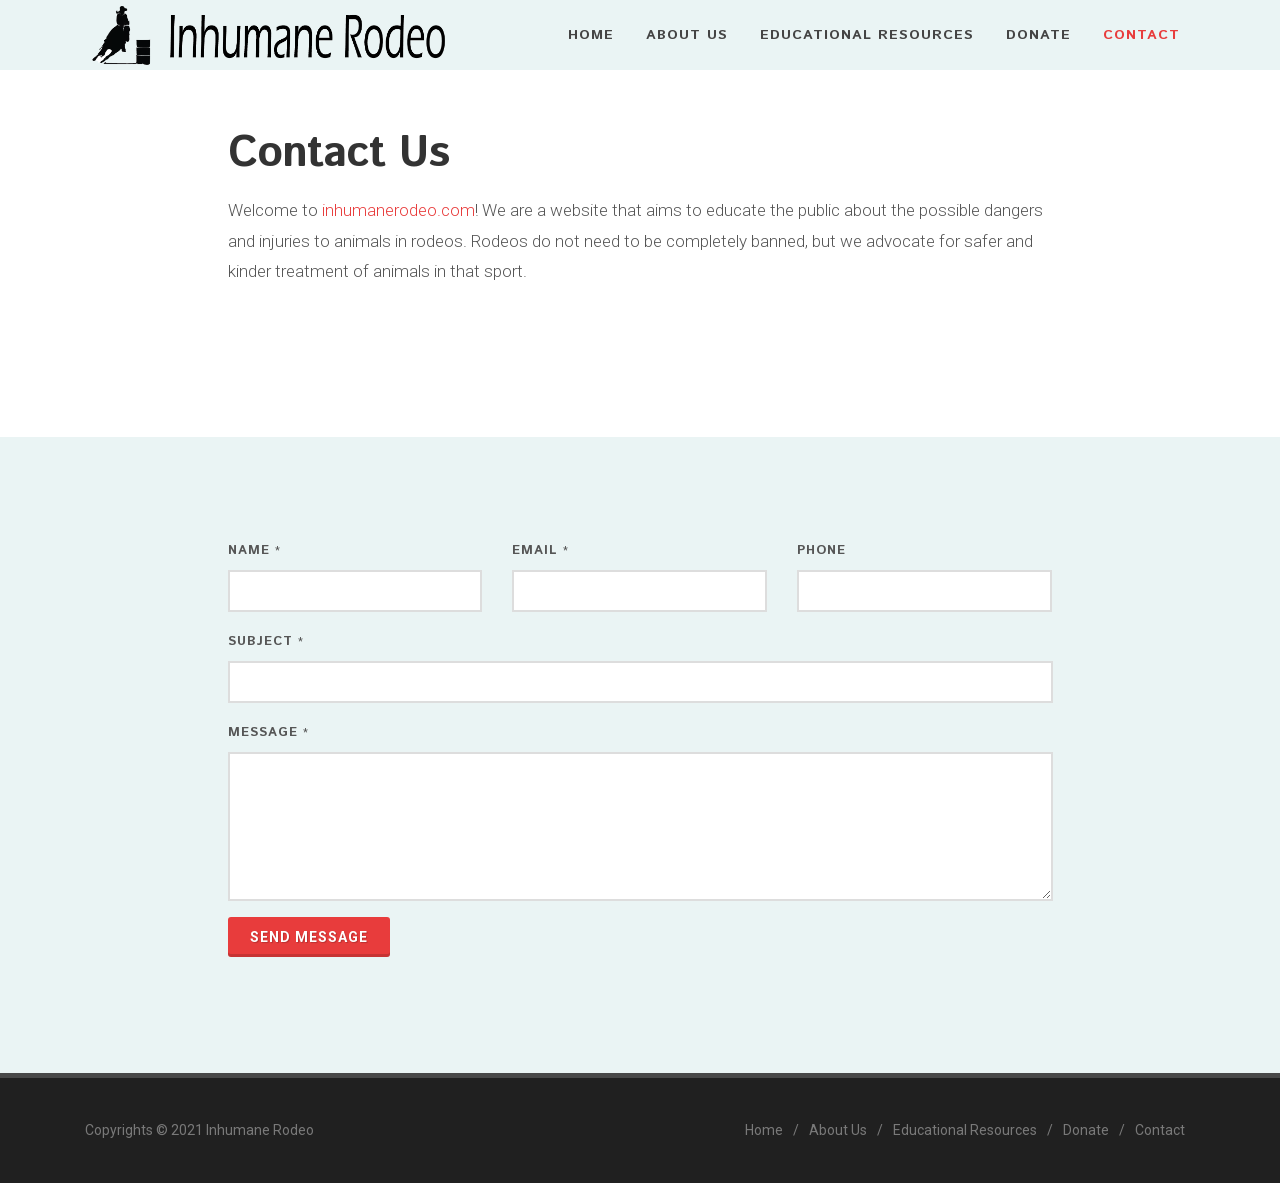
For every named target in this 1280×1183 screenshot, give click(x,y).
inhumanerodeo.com (398, 210)
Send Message (309, 937)
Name (254, 550)
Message (268, 732)
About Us (838, 1130)
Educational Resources (965, 1130)
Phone (821, 550)
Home (764, 1130)
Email (540, 550)
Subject (266, 641)
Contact (1160, 1130)
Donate (1086, 1130)
